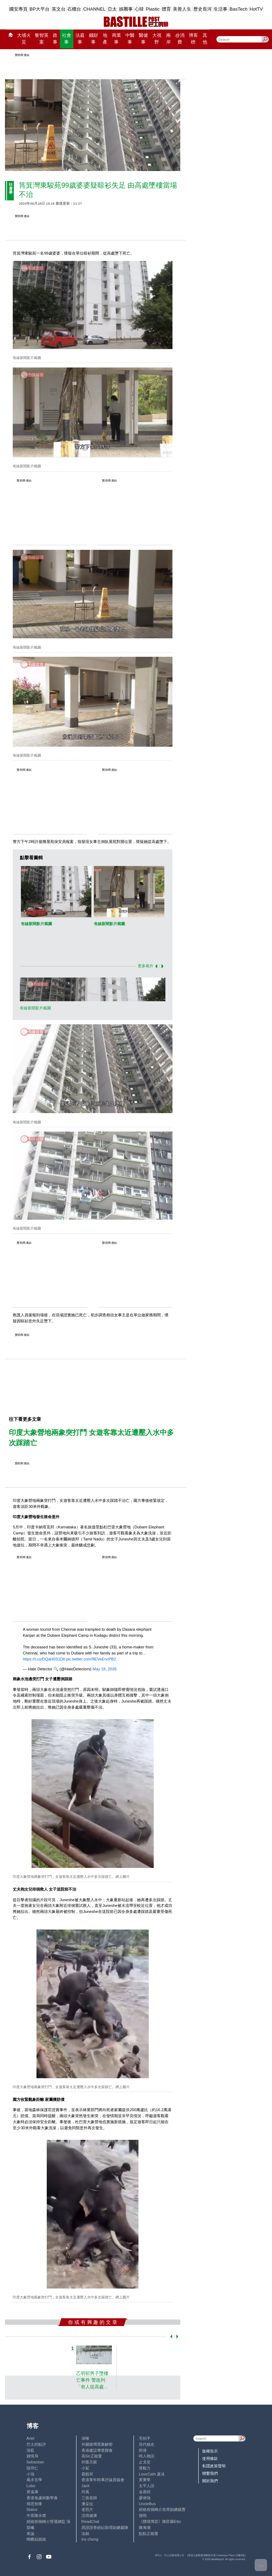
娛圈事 (126, 9)
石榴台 (74, 9)
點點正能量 (148, 2533)
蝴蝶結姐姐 (36, 2539)
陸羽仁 (32, 2468)
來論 (30, 2533)
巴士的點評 (36, 2444)
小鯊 (85, 2468)
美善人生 (182, 9)
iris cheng (89, 2539)
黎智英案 (42, 39)
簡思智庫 (34, 2504)
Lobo (31, 2486)
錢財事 (93, 39)
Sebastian (35, 2462)
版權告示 (210, 2451)
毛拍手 (145, 2438)
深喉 (85, 2438)
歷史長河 (202, 9)
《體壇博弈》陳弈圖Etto (160, 2521)
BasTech (239, 9)
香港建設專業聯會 (97, 2450)
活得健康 (89, 2515)
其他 (205, 39)
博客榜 (193, 39)
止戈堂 (145, 2462)
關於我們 (210, 2481)
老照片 (87, 2509)
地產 (105, 39)
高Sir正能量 (91, 2456)
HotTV (256, 9)
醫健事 (143, 39)
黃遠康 (32, 2492)
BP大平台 (39, 9)
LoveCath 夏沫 (152, 2474)
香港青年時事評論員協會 (102, 2480)
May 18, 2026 (104, 1669)
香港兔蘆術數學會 (42, 2498)
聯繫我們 (210, 2473)
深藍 (30, 2450)
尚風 (85, 2492)
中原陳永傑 (36, 2515)
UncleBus (147, 2504)
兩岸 (168, 39)
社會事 (66, 39)
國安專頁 (18, 9)
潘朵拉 (87, 2504)
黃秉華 (145, 2480)
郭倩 (143, 2450)
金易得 (145, 2492)
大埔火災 (24, 39)
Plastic (153, 9)
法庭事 (80, 39)
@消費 (180, 39)
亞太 (112, 9)
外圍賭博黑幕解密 (97, 2444)
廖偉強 (145, 2498)
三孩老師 (89, 2498)
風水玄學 (34, 2480)
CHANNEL (94, 9)
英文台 (59, 9)
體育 (166, 9)
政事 (55, 39)
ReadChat (90, 2521)
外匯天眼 (89, 2462)
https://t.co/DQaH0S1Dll (44, 1659)
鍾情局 (32, 2456)
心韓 (139, 9)
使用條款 (210, 2458)
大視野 (157, 39)
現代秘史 (146, 2444)
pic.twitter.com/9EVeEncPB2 (91, 1659)
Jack (85, 2486)
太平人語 (146, 2486)
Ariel (30, 2438)
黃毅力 (145, 2468)
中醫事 (130, 39)
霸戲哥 (87, 2474)
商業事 (116, 39)
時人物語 (146, 2456)
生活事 (220, 9)
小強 (30, 2474)
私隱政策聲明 (214, 2466)
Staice (32, 2509)
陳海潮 (145, 2527)
